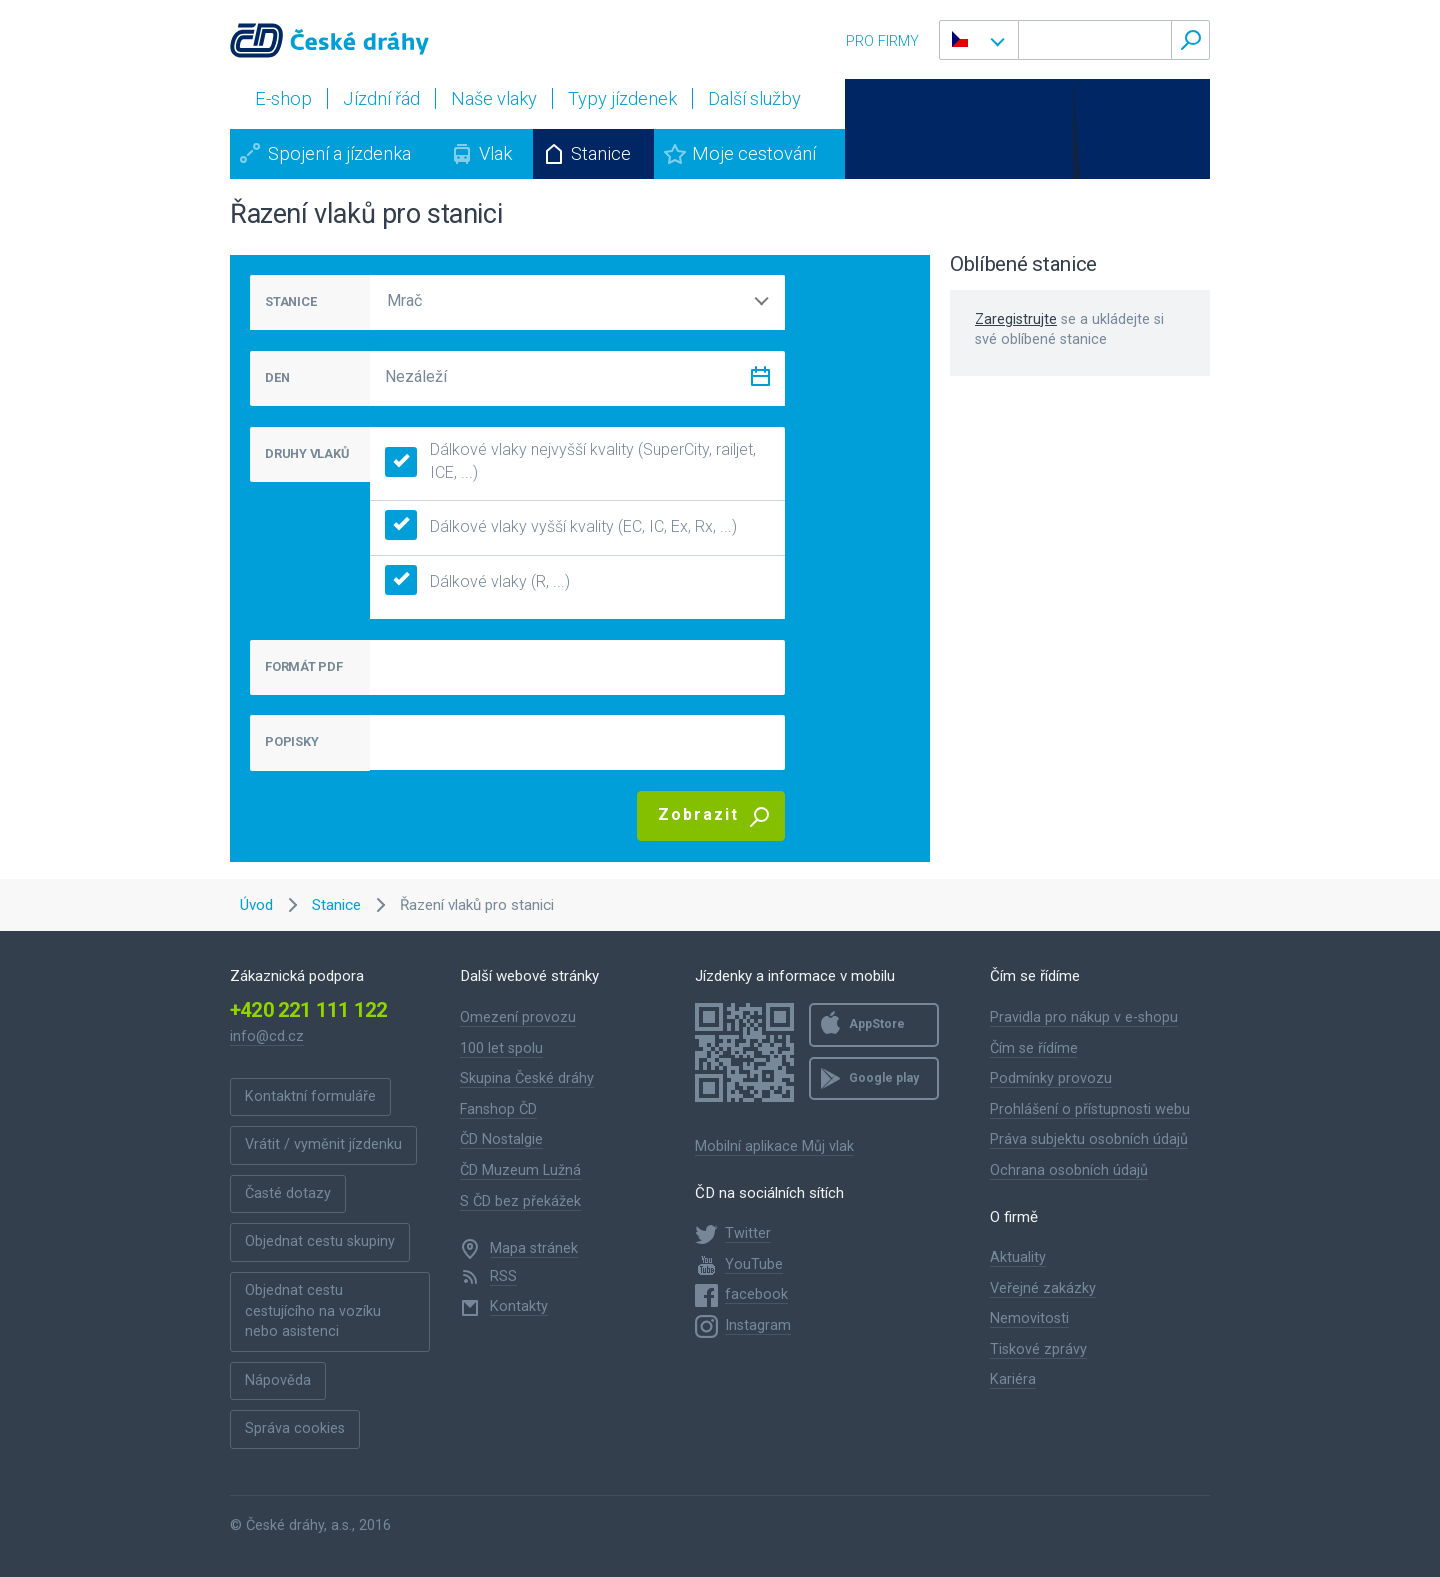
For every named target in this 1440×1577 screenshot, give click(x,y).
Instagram (758, 1325)
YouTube (754, 1264)
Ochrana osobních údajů (1069, 1170)
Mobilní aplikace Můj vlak (774, 1146)
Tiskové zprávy (1038, 1349)
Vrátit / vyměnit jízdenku (323, 1144)
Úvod (256, 905)
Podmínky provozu (1051, 1078)
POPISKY (291, 741)
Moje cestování (754, 153)
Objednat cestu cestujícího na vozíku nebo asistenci (313, 1311)
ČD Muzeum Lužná (520, 1170)
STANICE (290, 301)
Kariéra (1013, 1379)
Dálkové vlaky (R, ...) (477, 582)
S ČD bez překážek (520, 1201)
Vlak (495, 153)
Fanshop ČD (498, 1109)
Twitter (748, 1233)
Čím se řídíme (1034, 1048)
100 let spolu (501, 1048)
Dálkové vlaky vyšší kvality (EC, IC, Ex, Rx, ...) (561, 527)
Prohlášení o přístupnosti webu (1090, 1109)
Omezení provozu (518, 1017)
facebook (756, 1294)
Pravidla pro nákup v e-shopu (1084, 1017)
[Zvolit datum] (760, 380)
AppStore (877, 1024)
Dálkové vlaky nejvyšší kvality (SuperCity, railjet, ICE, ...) (570, 461)
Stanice (601, 153)
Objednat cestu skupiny (320, 1241)
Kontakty (519, 1306)
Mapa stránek (534, 1248)
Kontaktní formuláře (310, 1096)
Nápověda (278, 1380)
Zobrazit (698, 814)
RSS (503, 1276)
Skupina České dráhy (527, 1078)
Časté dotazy (288, 1193)
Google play (884, 1078)
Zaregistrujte (1016, 319)
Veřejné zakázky (1043, 1288)
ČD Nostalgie (501, 1139)
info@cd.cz (267, 1036)
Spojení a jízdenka (339, 153)
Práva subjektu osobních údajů (1089, 1139)
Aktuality (1018, 1257)
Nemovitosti (1029, 1318)
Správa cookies (295, 1428)
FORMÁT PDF (304, 666)
